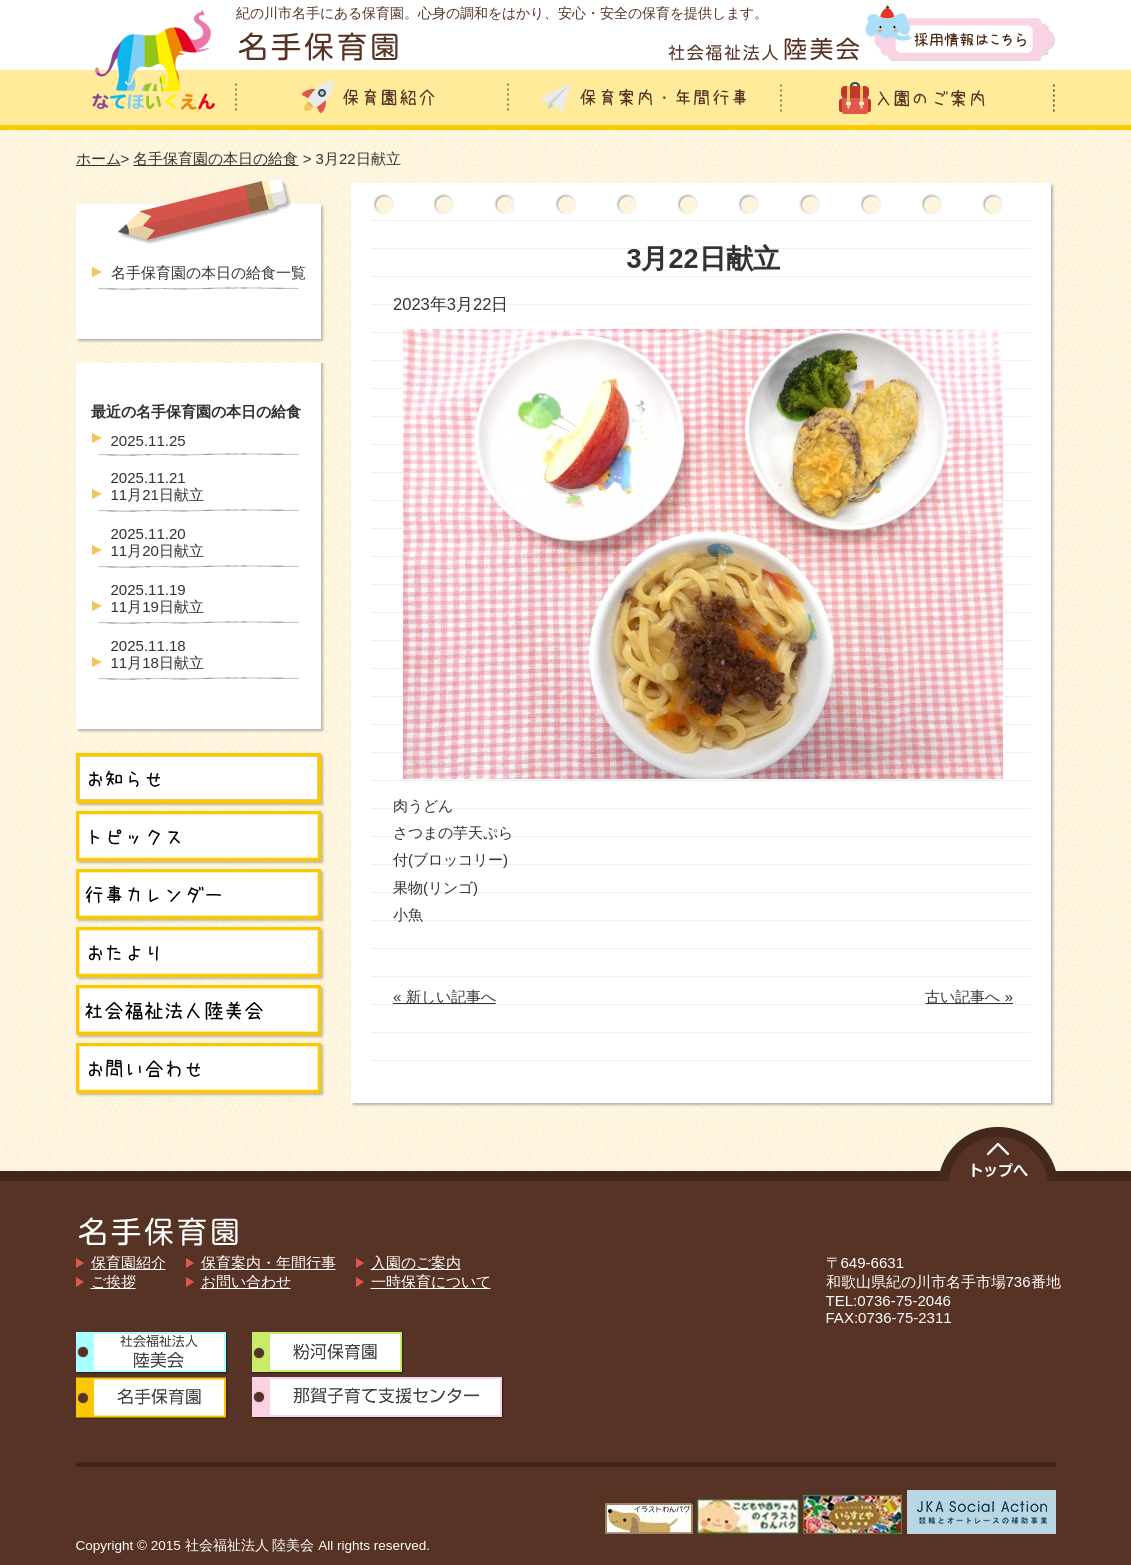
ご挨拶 (113, 1281)
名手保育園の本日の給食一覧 (208, 272)
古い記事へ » (969, 996)
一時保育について (431, 1281)
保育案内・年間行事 (268, 1262)
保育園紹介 (128, 1262)
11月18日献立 (157, 654)
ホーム (98, 158)
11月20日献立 (157, 542)
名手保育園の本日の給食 (215, 158)
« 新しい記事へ (444, 996)
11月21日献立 (157, 486)
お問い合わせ (246, 1281)
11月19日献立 (157, 598)
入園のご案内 (416, 1262)
